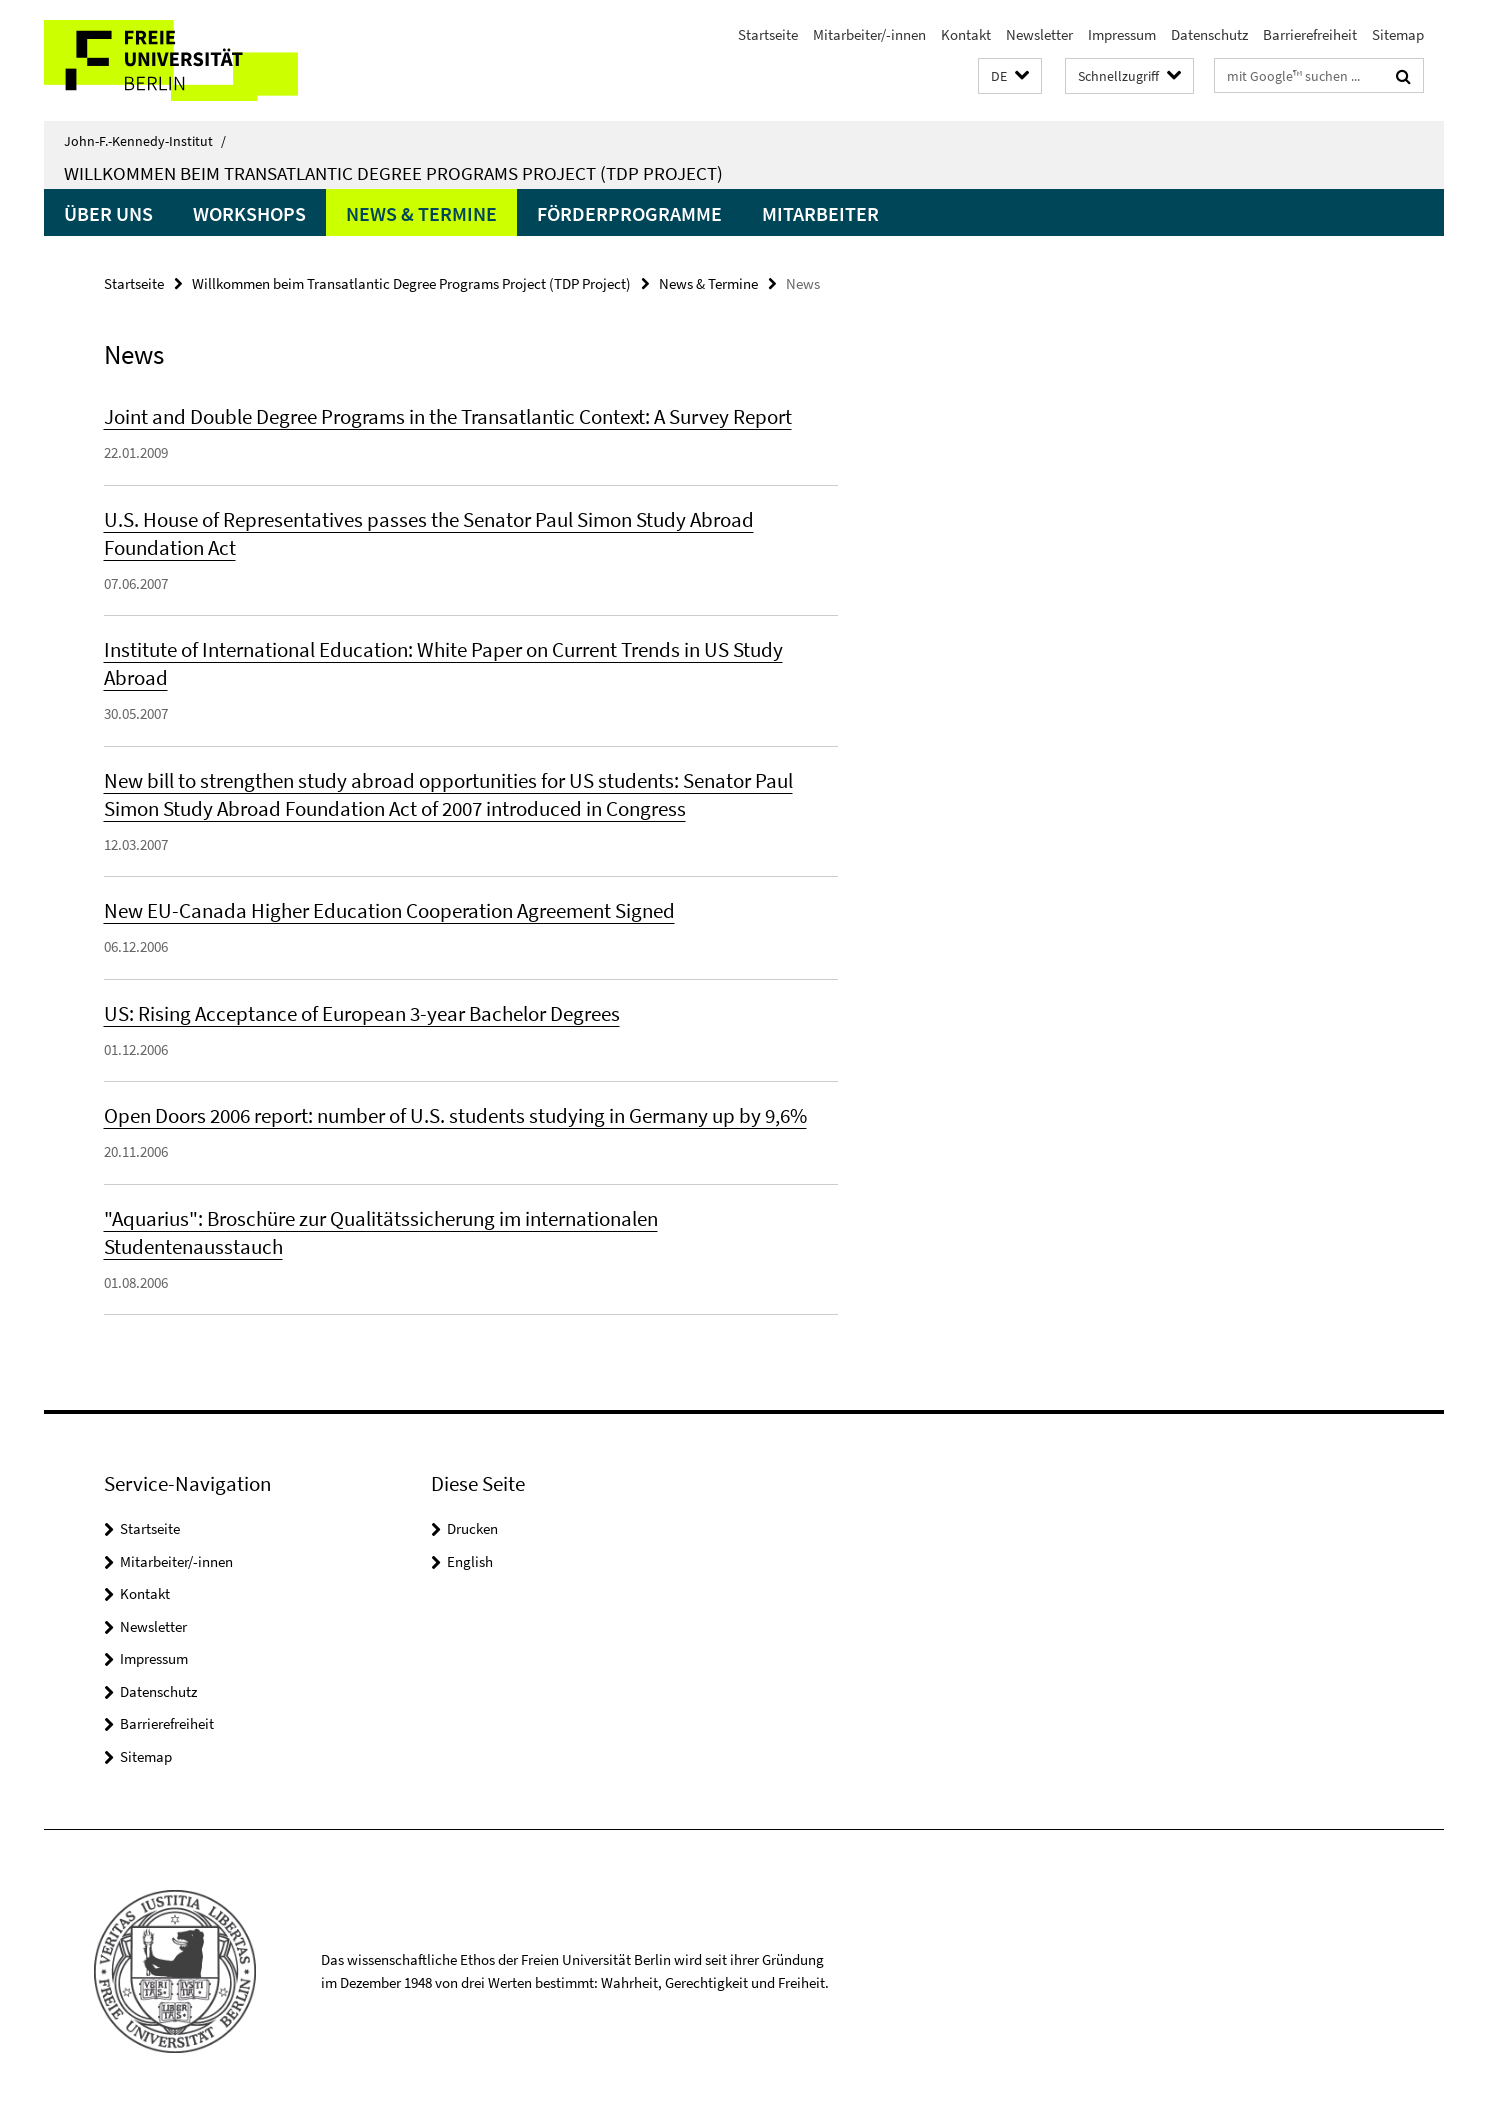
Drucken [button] (472, 1528)
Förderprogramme (629, 213)
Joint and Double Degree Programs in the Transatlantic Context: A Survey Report (448, 416)
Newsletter (1039, 34)
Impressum (1122, 34)
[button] (1010, 76)
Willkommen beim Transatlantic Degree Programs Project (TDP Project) (393, 173)
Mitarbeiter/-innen (869, 34)
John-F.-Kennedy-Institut (145, 141)
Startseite (768, 34)
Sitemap (1398, 34)
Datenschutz (1209, 34)
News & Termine (421, 213)
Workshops (249, 213)
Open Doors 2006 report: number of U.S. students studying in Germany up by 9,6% (455, 1115)
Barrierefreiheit (1310, 34)
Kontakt (966, 34)
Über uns (108, 213)
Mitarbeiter (820, 213)
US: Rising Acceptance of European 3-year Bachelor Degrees (362, 1013)
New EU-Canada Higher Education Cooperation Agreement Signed (389, 910)
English (470, 1561)
